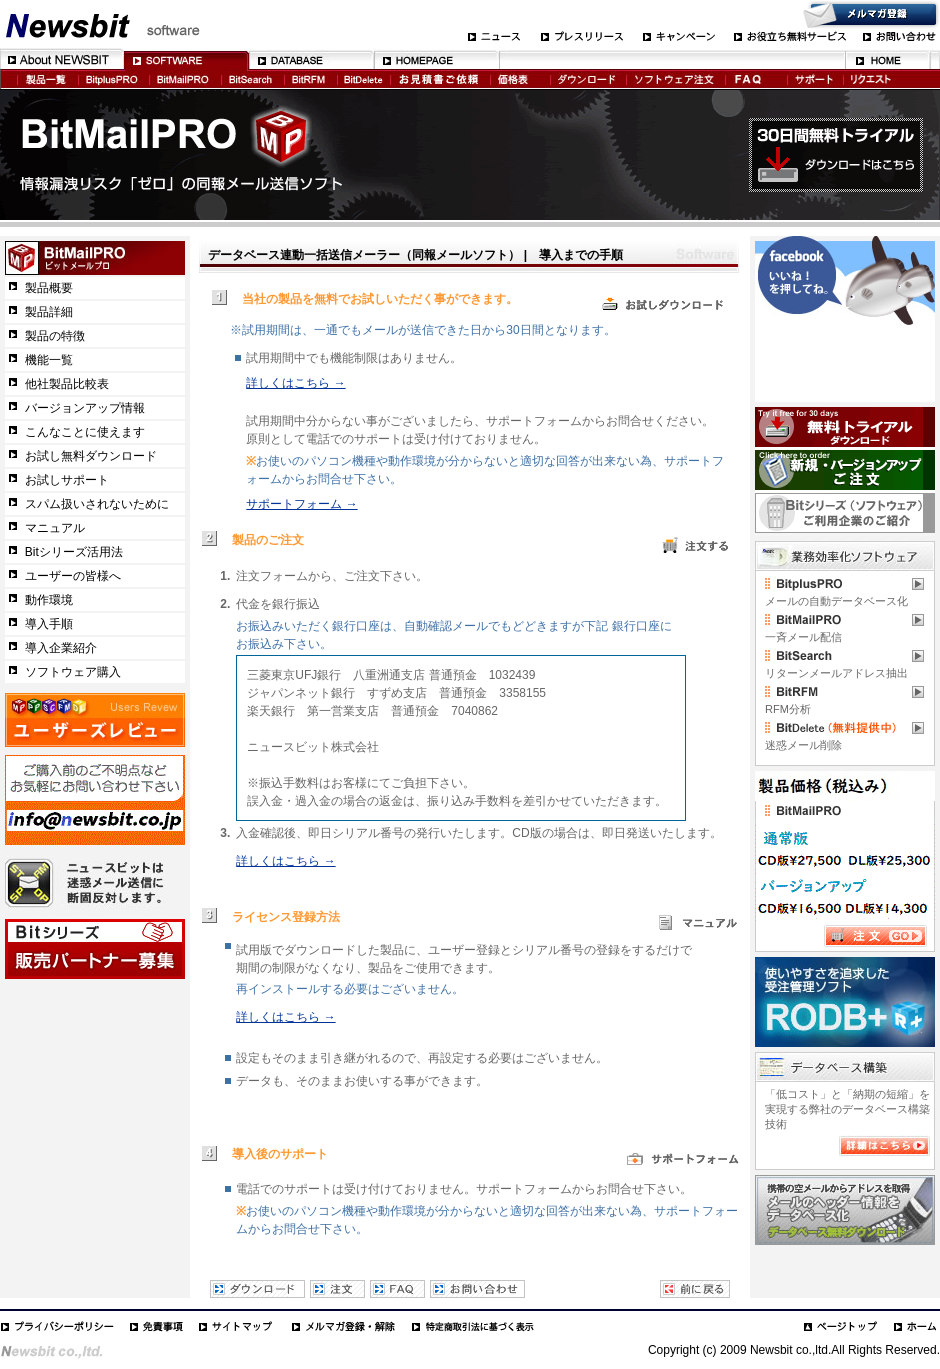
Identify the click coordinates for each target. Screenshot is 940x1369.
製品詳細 (49, 312)
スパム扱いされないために (97, 504)
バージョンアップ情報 (85, 408)
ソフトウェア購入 (73, 672)
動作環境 (49, 600)
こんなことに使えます (85, 432)
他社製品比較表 (67, 384)
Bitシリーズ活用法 (74, 552)
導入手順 (49, 624)
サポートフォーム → (301, 504)
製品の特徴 (55, 336)
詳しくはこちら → (295, 383)
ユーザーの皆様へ (73, 576)
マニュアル (55, 528)
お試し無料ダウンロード (91, 456)
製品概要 (49, 288)
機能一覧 (49, 360)
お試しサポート (67, 480)
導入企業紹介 (61, 648)
